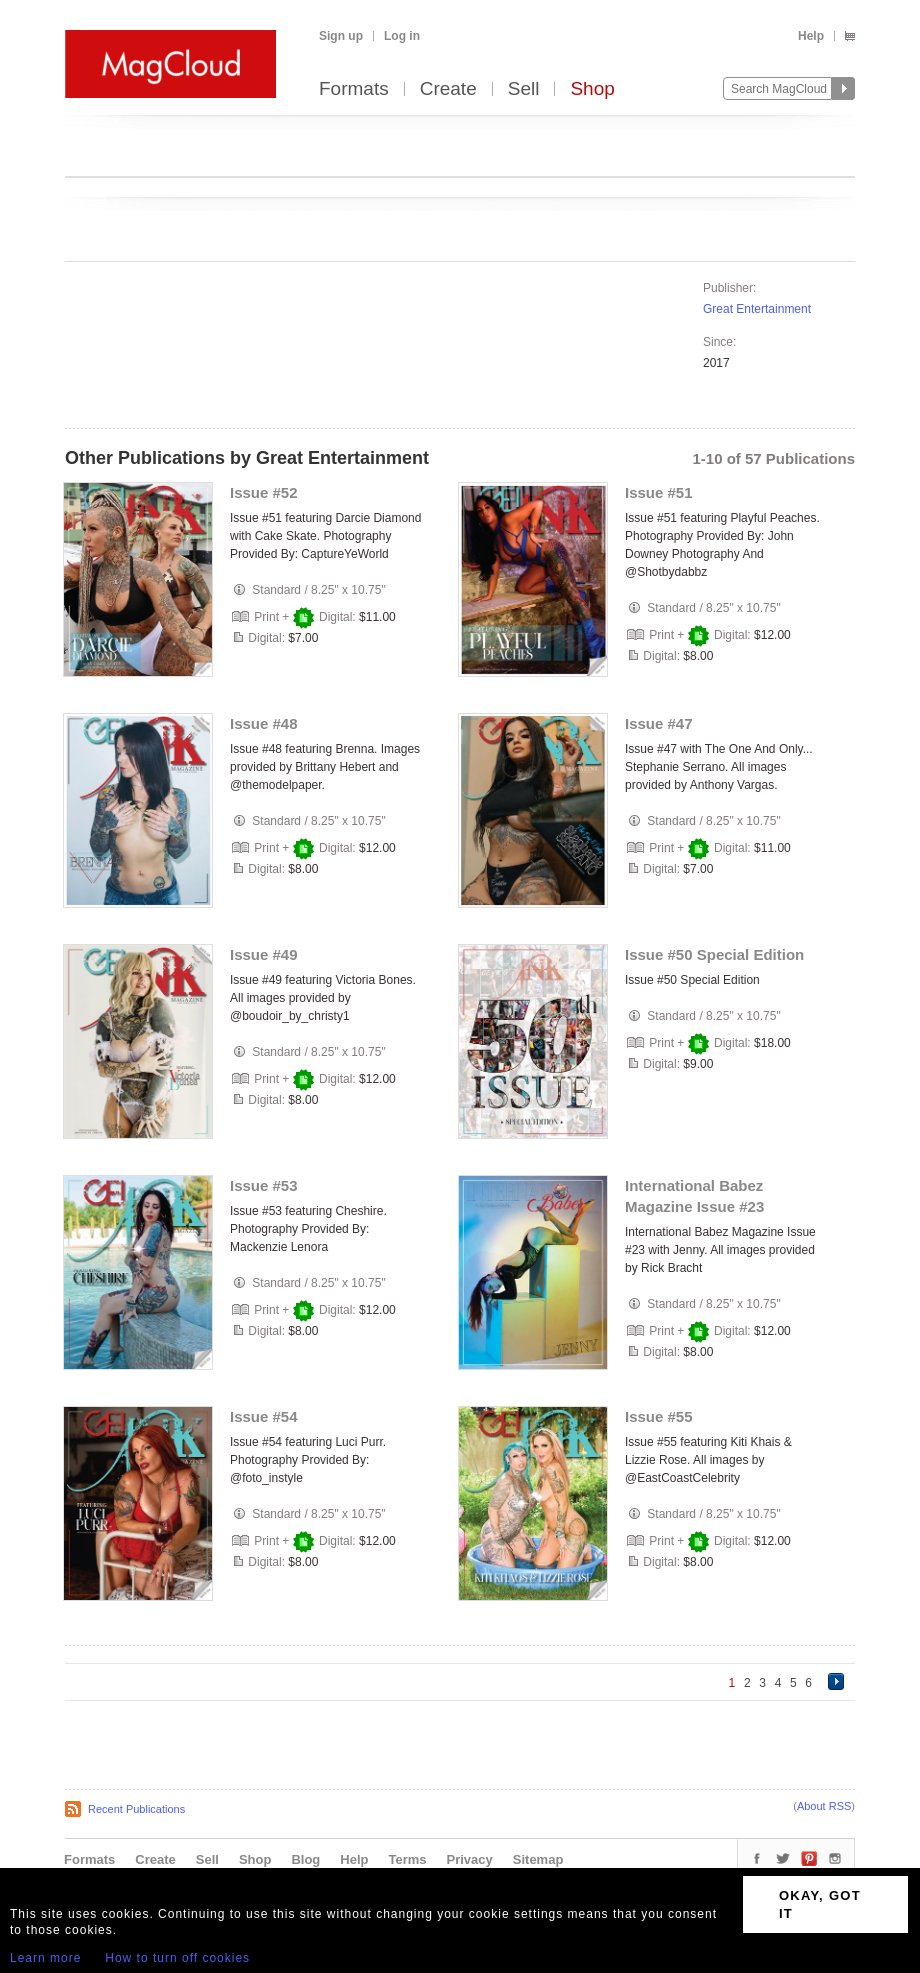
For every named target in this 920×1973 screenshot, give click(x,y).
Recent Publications (136, 1809)
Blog (305, 1859)
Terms (407, 1859)
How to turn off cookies (177, 1958)
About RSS (824, 1806)
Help (811, 36)
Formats (354, 89)
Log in (402, 36)
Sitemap (538, 1859)
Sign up (341, 36)
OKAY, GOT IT (820, 1904)
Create (448, 89)
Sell (524, 89)
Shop (592, 89)
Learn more (45, 1958)
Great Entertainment (757, 309)
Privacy (470, 1859)
